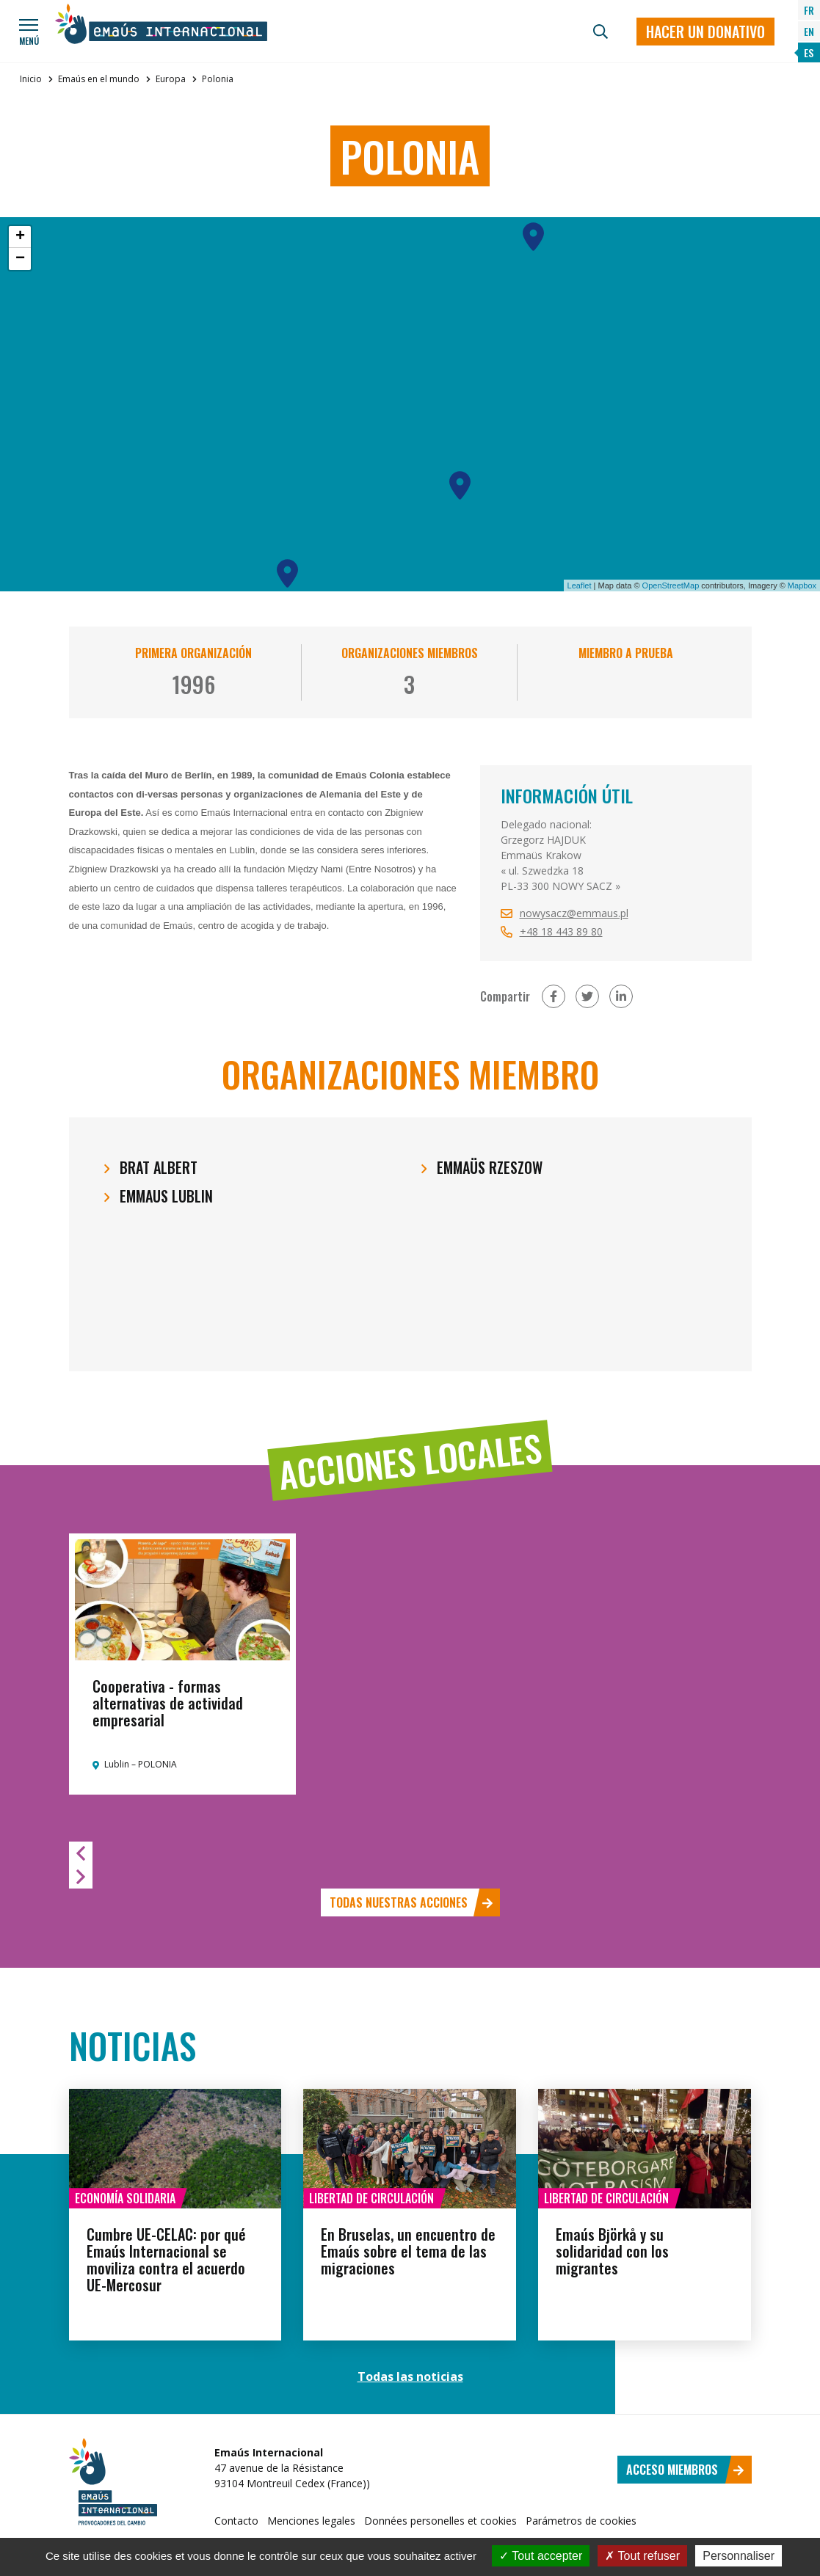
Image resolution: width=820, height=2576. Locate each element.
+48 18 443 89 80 (561, 931)
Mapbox (802, 585)
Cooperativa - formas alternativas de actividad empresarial (167, 1703)
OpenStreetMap (671, 585)
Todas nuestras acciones (411, 1902)
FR (809, 10)
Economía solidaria (125, 2198)
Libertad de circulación (371, 2198)
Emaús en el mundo (98, 79)
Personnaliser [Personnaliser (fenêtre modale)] (738, 2556)
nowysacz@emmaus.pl (574, 913)
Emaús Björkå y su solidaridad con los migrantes (612, 2251)
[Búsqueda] (600, 31)
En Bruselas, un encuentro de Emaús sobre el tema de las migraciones (408, 2251)
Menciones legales (311, 2521)
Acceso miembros (685, 2469)
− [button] (20, 259)
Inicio (31, 79)
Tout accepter (540, 2556)
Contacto (236, 2521)
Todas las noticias (410, 2376)
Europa (171, 79)
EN (809, 31)
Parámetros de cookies (581, 2521)
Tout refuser (642, 2556)
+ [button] (20, 237)
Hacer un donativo (705, 32)
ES (808, 52)
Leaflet (579, 585)
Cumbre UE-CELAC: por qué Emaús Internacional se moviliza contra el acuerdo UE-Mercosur (166, 2259)
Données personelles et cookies (440, 2521)
